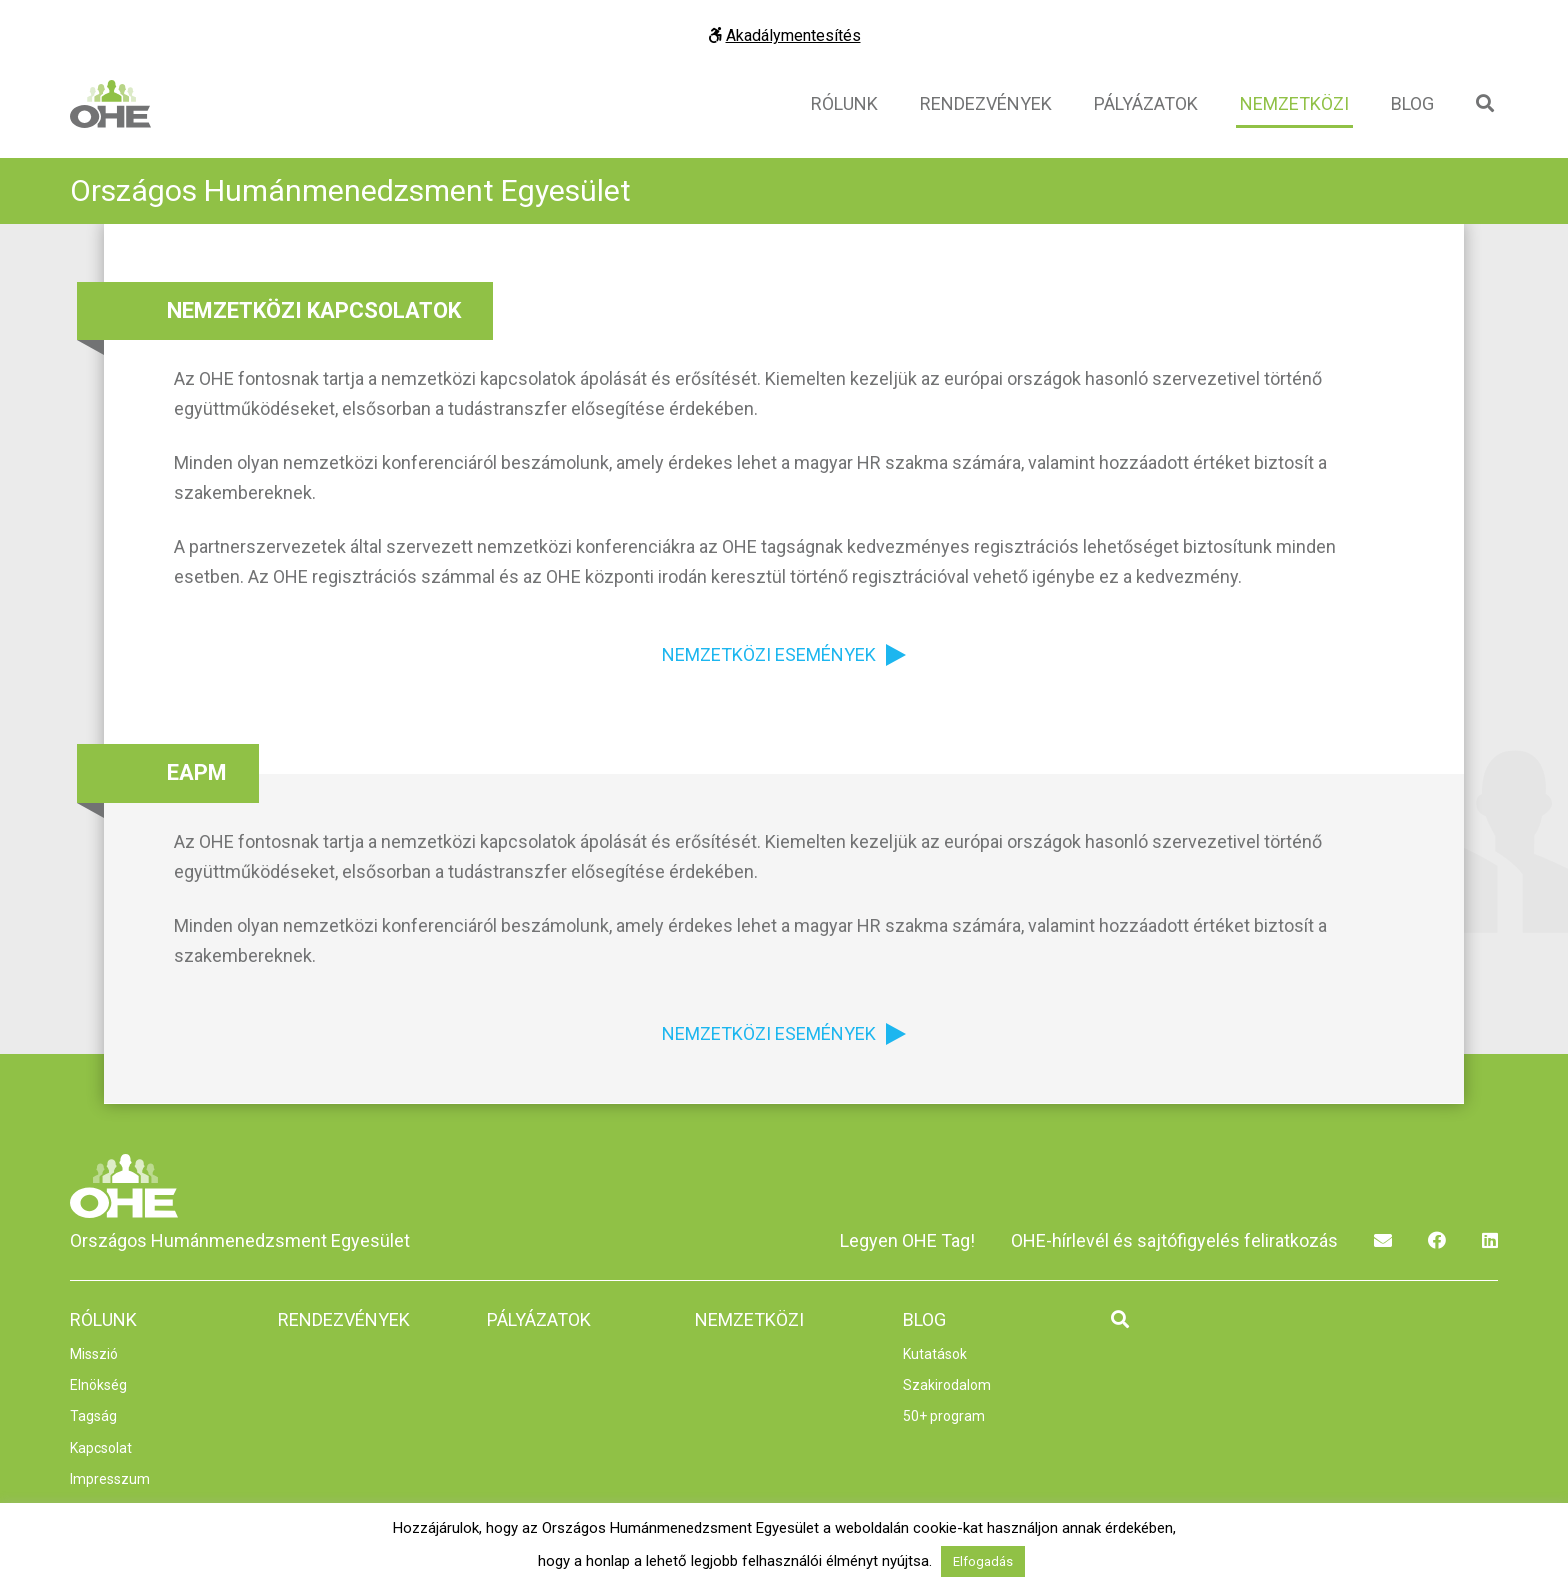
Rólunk (844, 103)
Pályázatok (1146, 103)
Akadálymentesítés (784, 35)
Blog (1412, 103)
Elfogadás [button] (983, 1561)
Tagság (93, 1416)
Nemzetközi (1294, 103)
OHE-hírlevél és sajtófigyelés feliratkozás (1174, 1240)
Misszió (94, 1354)
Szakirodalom (947, 1385)
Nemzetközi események (769, 654)
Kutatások (935, 1354)
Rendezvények (986, 103)
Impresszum (110, 1479)
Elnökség (98, 1385)
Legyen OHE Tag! (907, 1240)
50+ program (944, 1416)
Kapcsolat (101, 1448)
